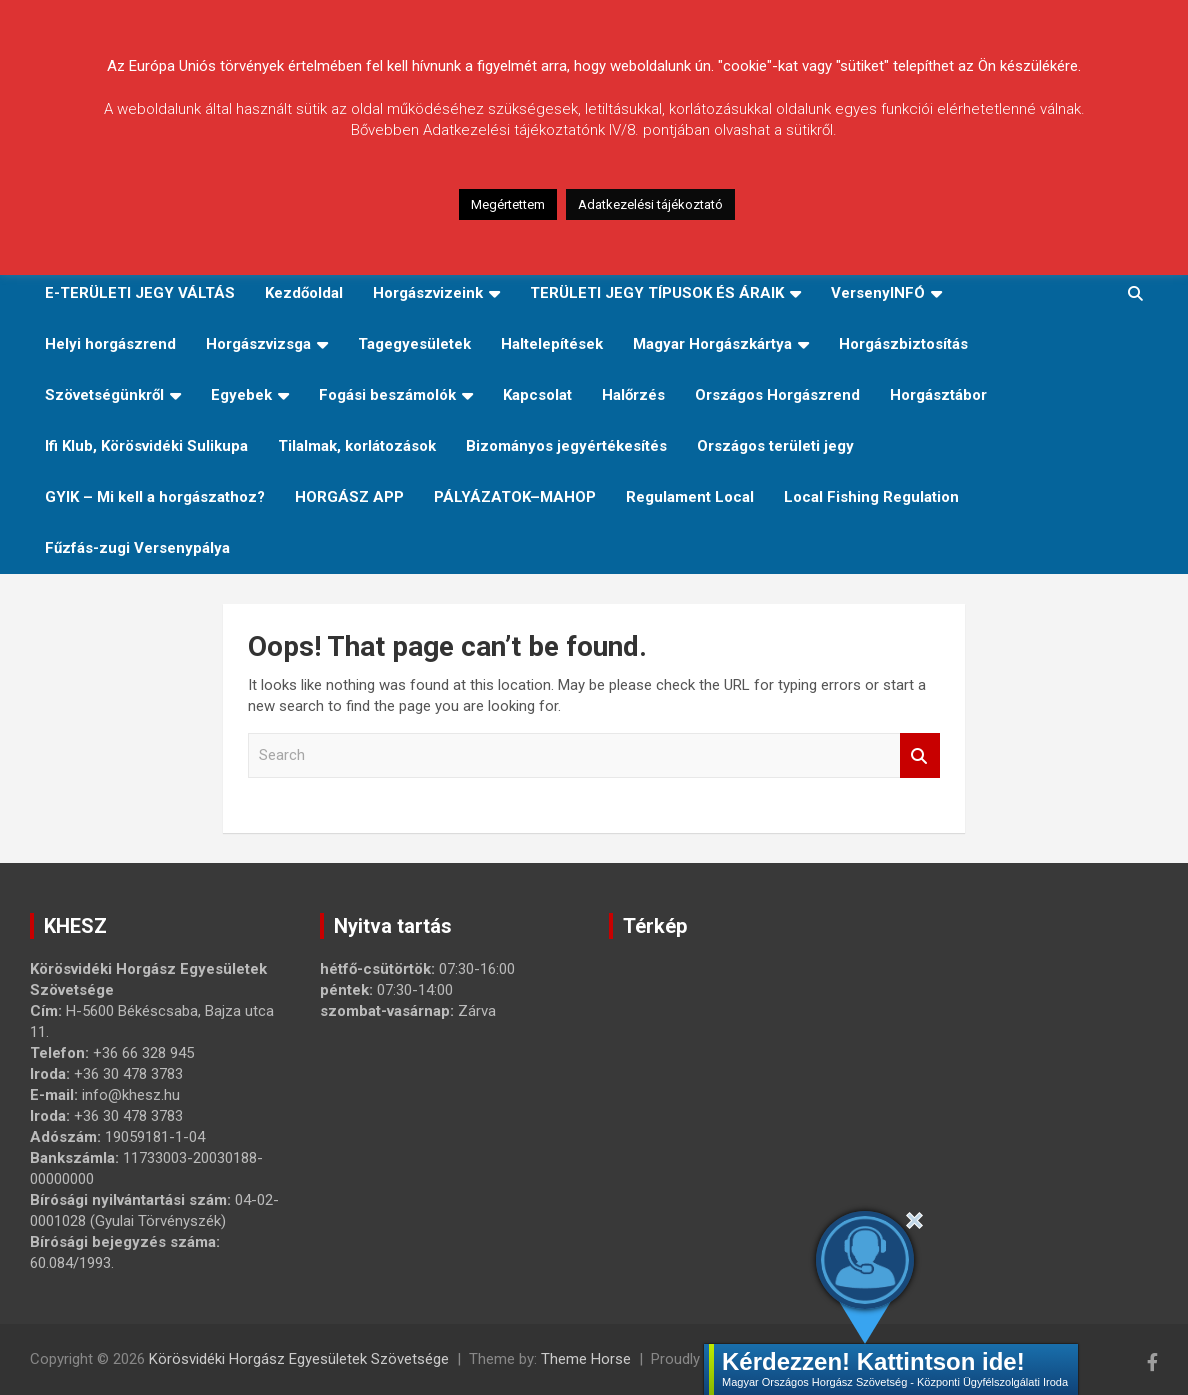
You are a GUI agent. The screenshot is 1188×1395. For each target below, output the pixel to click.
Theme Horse (586, 1359)
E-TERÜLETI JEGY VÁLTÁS (140, 293)
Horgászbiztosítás (903, 344)
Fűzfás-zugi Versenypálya (137, 548)
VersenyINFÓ (878, 293)
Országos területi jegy (775, 446)
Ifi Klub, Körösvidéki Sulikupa (146, 446)
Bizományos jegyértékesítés (566, 446)
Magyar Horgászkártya (712, 344)
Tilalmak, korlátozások (357, 446)
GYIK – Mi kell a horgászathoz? (155, 497)
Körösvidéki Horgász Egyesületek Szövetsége (299, 1359)
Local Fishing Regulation (871, 497)
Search (920, 755)
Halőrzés (633, 395)
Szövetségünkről (104, 395)
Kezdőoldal (304, 293)
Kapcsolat (537, 395)
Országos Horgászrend (777, 395)
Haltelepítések (552, 344)
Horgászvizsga (258, 344)
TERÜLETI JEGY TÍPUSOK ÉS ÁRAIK (657, 293)
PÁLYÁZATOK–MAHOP (515, 497)
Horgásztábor (938, 395)
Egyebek (241, 395)
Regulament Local (690, 497)
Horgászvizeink (428, 293)
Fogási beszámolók (387, 395)
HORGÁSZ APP (349, 497)
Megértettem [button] (508, 204)
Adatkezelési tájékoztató (650, 204)
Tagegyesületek (414, 344)
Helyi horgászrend (110, 344)
